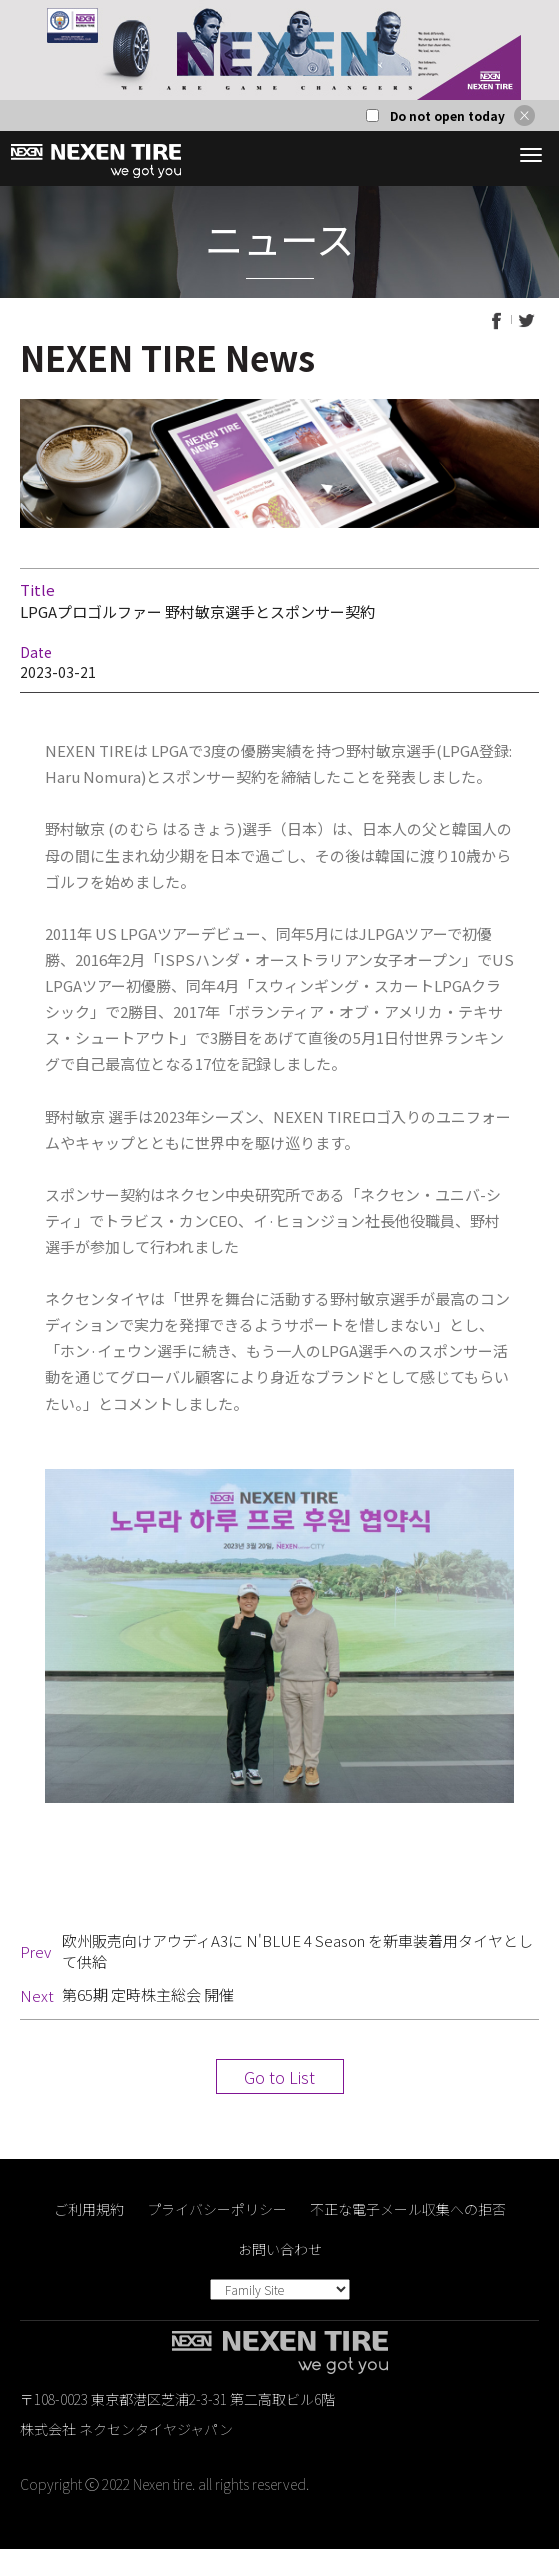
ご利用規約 (89, 2209)
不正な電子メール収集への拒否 (408, 2209)
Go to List (279, 2077)
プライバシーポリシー (217, 2209)
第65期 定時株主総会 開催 (148, 1994)
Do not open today (447, 116)
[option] (279, 50)
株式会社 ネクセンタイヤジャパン (126, 2429)
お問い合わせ (280, 2249)
